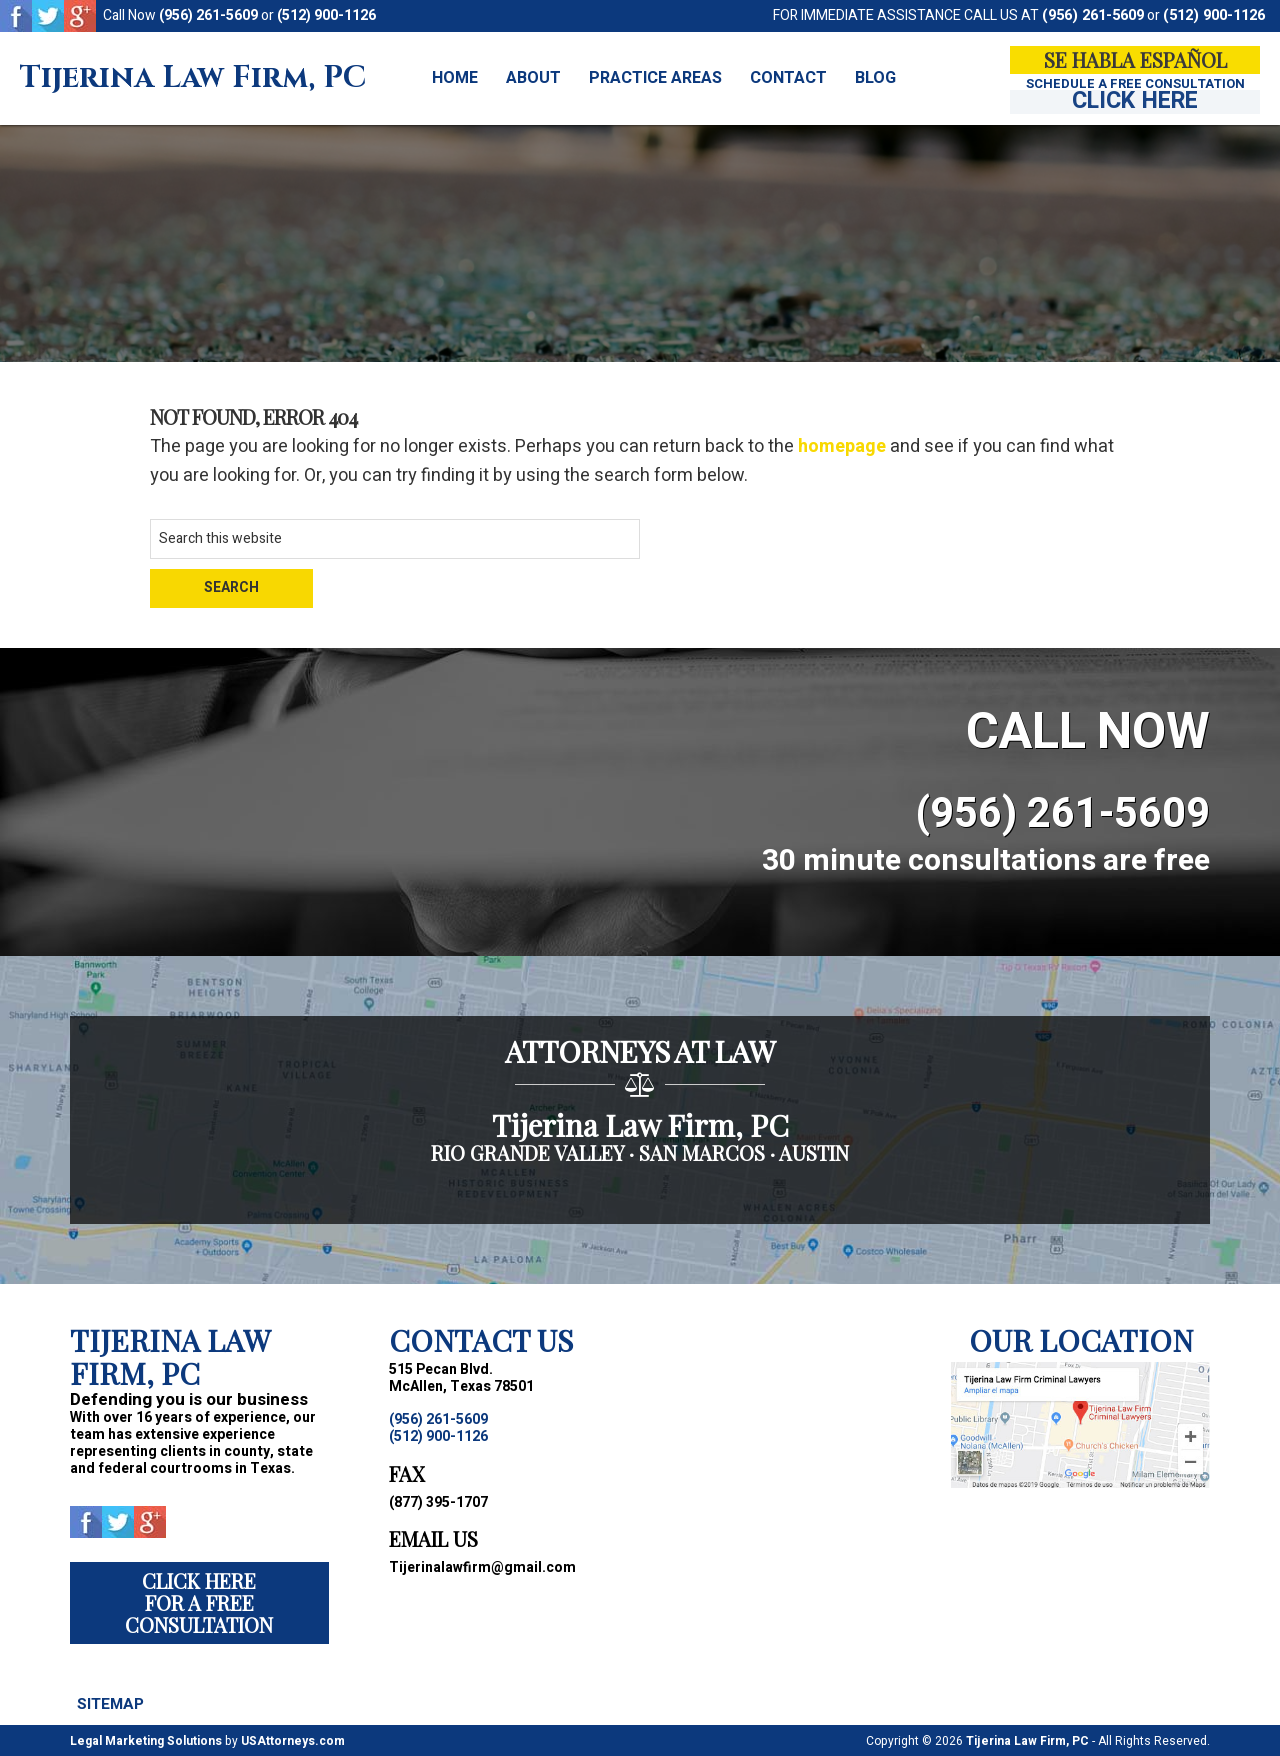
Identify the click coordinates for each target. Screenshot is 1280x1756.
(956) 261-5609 (208, 15)
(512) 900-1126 (326, 15)
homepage (842, 446)
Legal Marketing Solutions (146, 1740)
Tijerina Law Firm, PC (193, 79)
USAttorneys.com (293, 1740)
